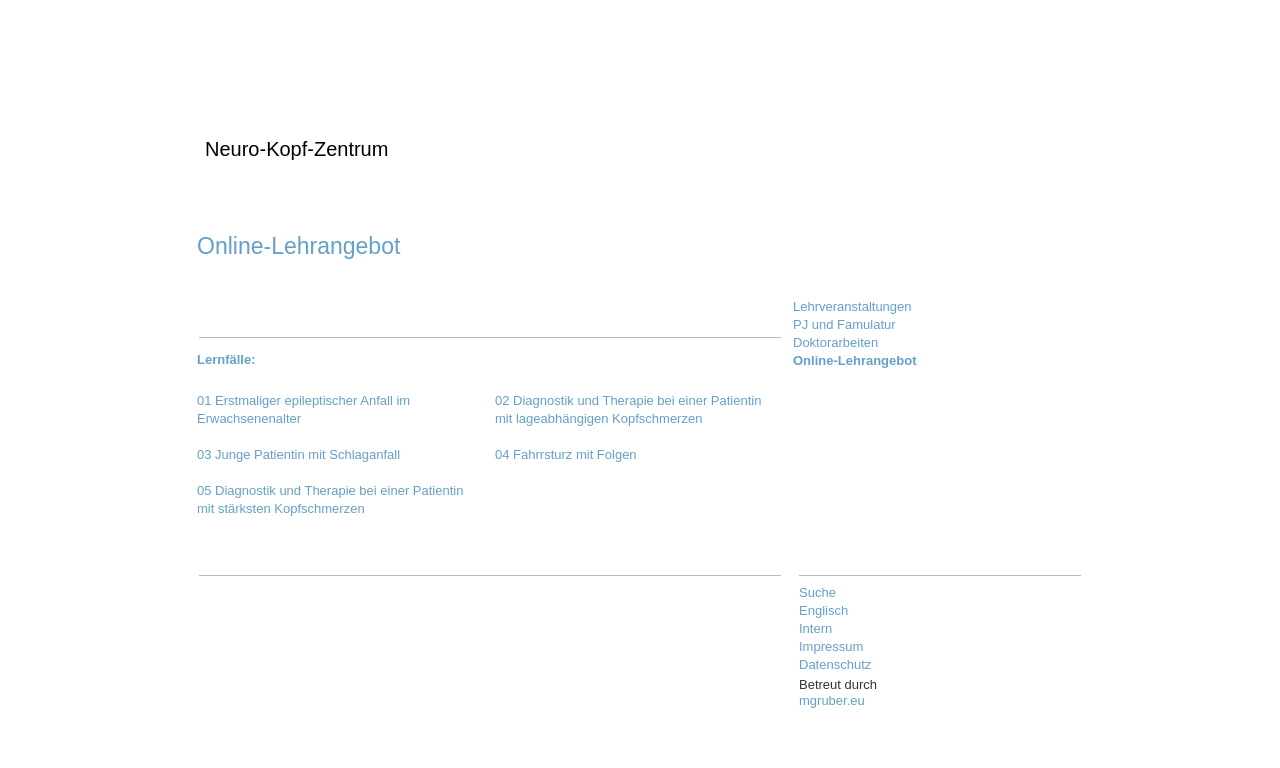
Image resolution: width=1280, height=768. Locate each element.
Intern (815, 628)
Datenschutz (835, 664)
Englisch (823, 610)
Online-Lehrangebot (855, 360)
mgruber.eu (832, 700)
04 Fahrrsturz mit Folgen (566, 454)
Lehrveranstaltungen (852, 306)
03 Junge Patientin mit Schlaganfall (298, 454)
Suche (817, 592)
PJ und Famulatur (844, 324)
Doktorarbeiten (835, 342)
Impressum (831, 646)
